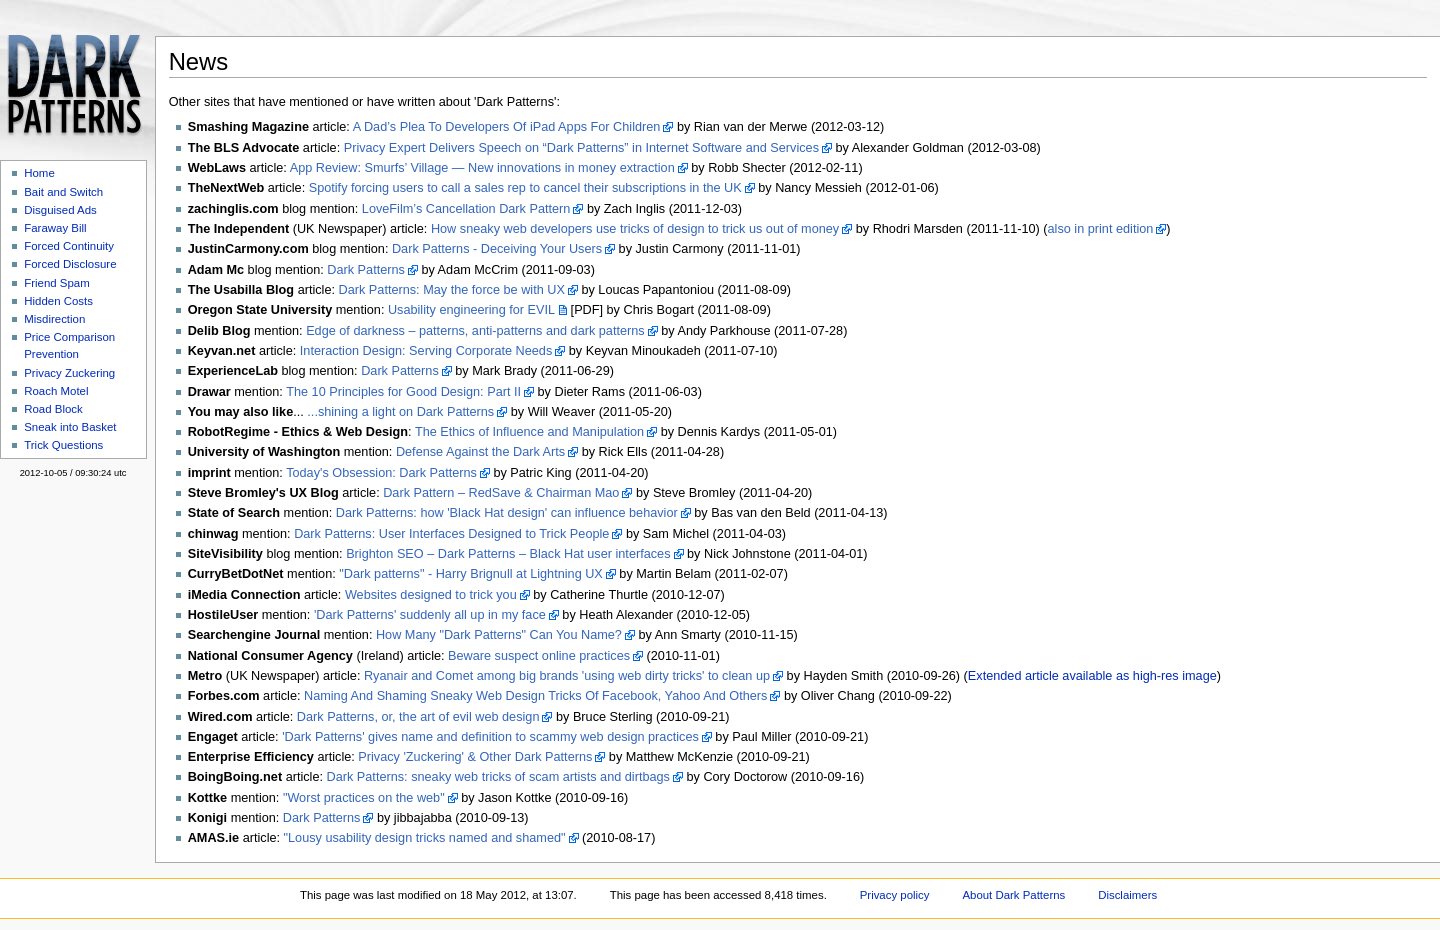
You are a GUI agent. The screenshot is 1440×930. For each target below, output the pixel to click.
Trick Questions (63, 445)
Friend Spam (57, 283)
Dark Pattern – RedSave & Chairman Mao (501, 493)
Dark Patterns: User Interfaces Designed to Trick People (451, 534)
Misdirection (54, 319)
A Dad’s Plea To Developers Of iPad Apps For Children (507, 127)
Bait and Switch (63, 192)
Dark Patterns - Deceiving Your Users (497, 249)
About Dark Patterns (1013, 895)
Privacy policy (895, 895)
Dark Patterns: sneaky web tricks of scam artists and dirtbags (498, 777)
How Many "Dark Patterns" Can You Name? (499, 635)
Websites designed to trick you (431, 595)
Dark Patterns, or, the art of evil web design (418, 717)
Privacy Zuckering (69, 373)
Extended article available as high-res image (1092, 676)
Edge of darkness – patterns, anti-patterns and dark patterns (475, 331)
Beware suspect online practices (539, 656)
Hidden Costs (58, 301)
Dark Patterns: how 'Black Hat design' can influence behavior (507, 513)
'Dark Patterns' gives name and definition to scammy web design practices (490, 737)
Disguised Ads (60, 210)
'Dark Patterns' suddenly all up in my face (430, 615)
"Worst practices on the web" (364, 798)
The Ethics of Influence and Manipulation (529, 432)
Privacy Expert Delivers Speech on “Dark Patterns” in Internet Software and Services (581, 148)
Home (39, 173)
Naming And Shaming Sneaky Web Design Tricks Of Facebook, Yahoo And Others (535, 696)
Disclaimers (1127, 895)
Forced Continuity (69, 246)
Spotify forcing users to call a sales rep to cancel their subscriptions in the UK (525, 188)
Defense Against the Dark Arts (480, 452)
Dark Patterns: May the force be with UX (452, 290)
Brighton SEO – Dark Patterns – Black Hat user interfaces (508, 554)
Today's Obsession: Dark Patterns (381, 473)
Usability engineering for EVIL (471, 310)
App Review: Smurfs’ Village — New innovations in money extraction (482, 168)
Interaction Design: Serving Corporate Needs (426, 351)
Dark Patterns (366, 270)
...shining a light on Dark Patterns (400, 412)
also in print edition (1101, 229)
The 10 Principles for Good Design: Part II (403, 392)
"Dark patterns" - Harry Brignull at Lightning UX (471, 574)
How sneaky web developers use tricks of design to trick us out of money (635, 229)
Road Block (53, 409)
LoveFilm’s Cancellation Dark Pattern (466, 209)
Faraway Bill (55, 228)
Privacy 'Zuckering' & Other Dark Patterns (475, 757)
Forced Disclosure (70, 264)
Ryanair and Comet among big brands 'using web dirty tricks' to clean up (567, 676)
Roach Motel (56, 391)
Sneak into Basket (70, 427)
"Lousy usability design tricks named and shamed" (425, 838)
